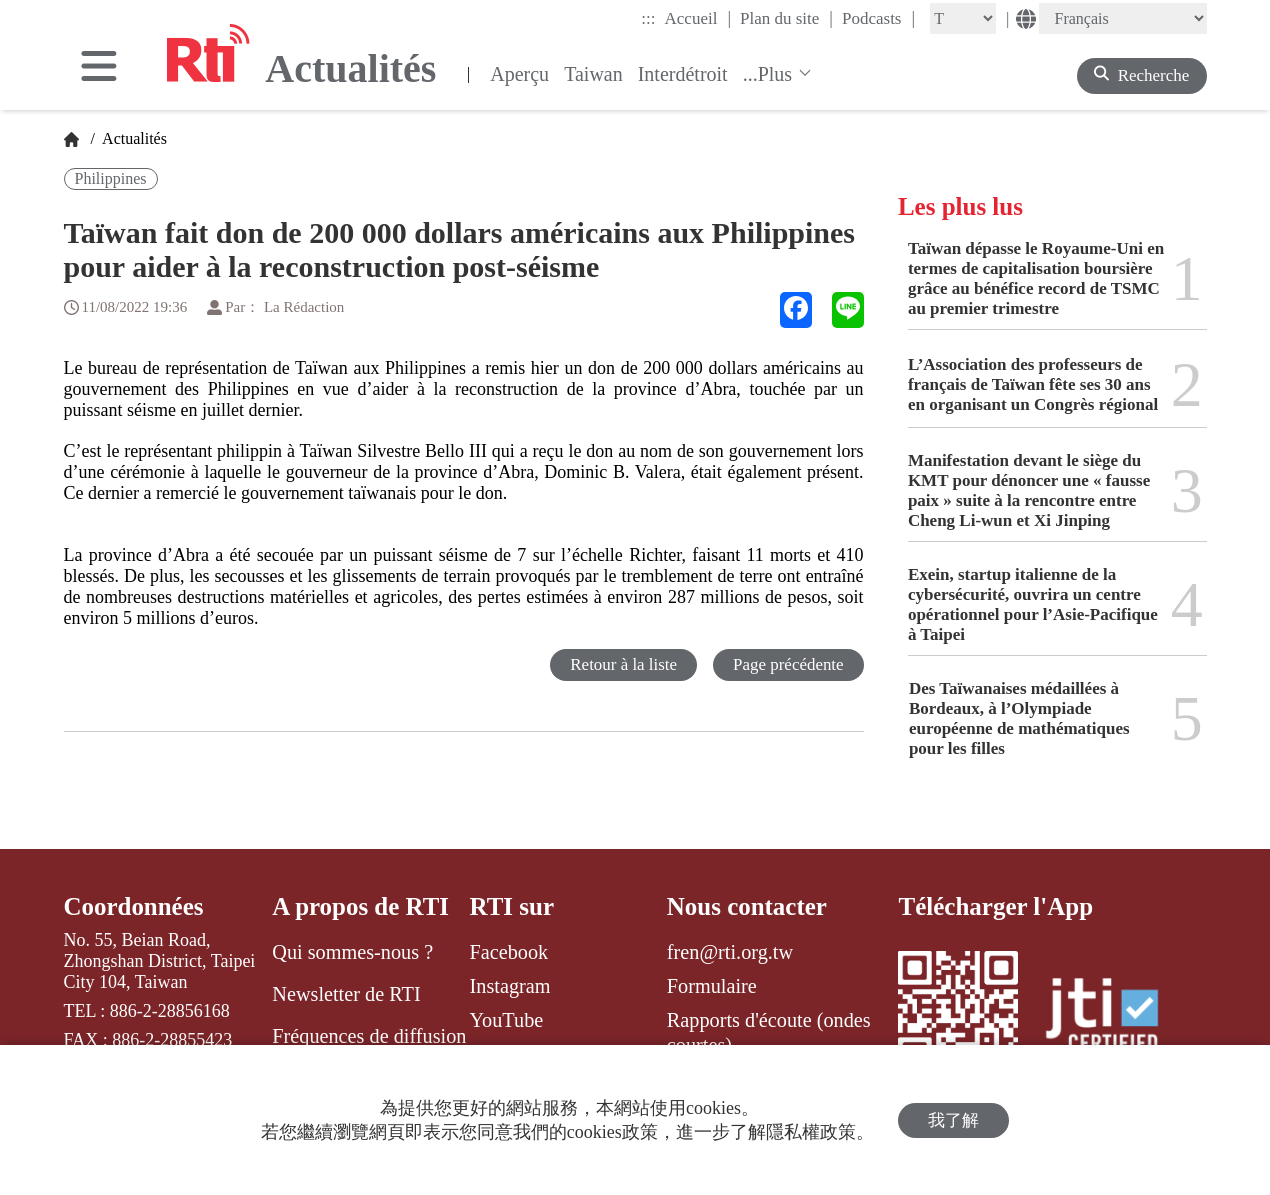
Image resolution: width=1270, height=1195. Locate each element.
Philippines (111, 178)
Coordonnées (134, 906)
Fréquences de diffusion (369, 1036)
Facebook (509, 952)
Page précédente (788, 664)
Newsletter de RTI (346, 994)
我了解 (953, 1120)
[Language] (1123, 18)
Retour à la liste (623, 664)
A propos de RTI (360, 906)
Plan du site (786, 18)
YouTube (507, 1020)
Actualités (133, 138)
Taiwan (593, 74)
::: (648, 18)
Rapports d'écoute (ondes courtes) (769, 1032)
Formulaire (712, 986)
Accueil (698, 18)
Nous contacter (747, 906)
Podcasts (878, 18)
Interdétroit (683, 74)
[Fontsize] (963, 18)
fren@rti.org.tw (730, 952)
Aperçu (519, 74)
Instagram (510, 986)
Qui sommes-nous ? (352, 952)
